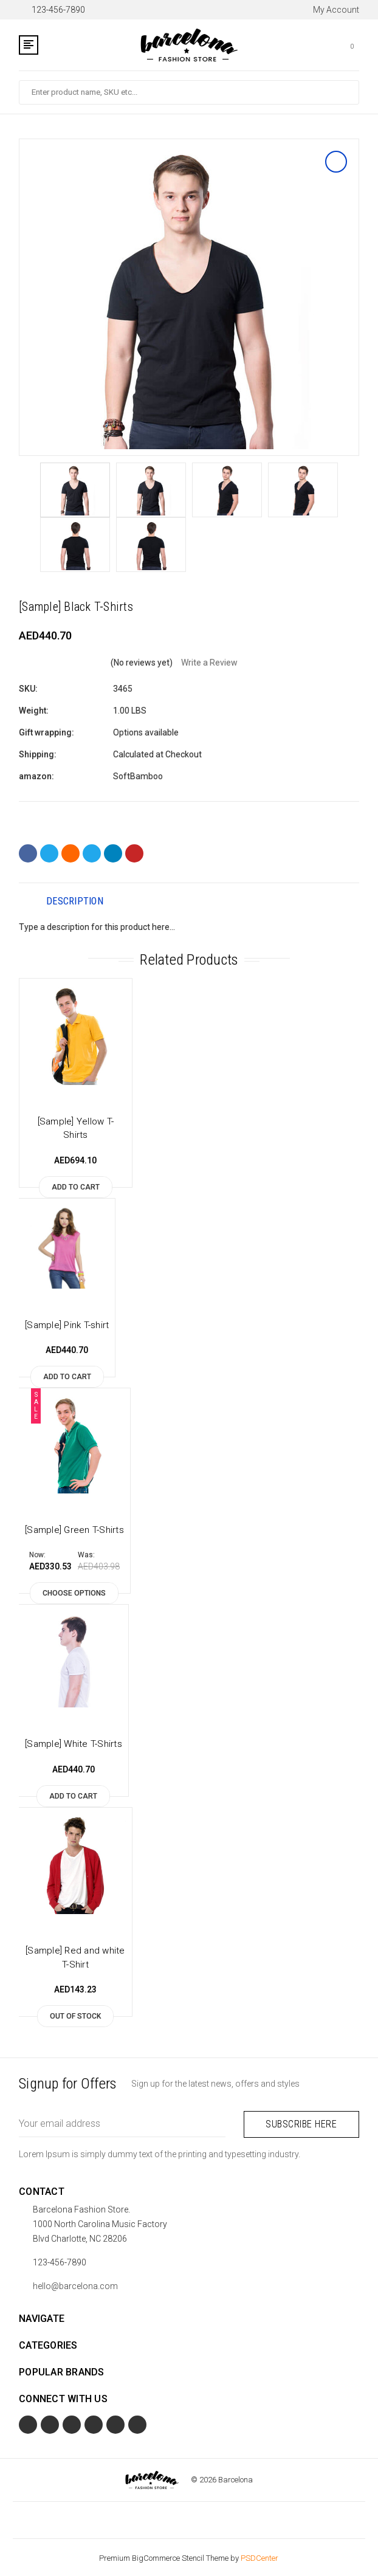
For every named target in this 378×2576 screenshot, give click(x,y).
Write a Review (209, 662)
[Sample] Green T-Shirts (74, 1529)
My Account (329, 10)
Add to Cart (76, 1187)
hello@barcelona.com (75, 2284)
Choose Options (74, 1593)
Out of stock (75, 2016)
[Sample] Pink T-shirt (67, 1325)
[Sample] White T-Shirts (73, 1743)
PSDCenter (259, 2556)
